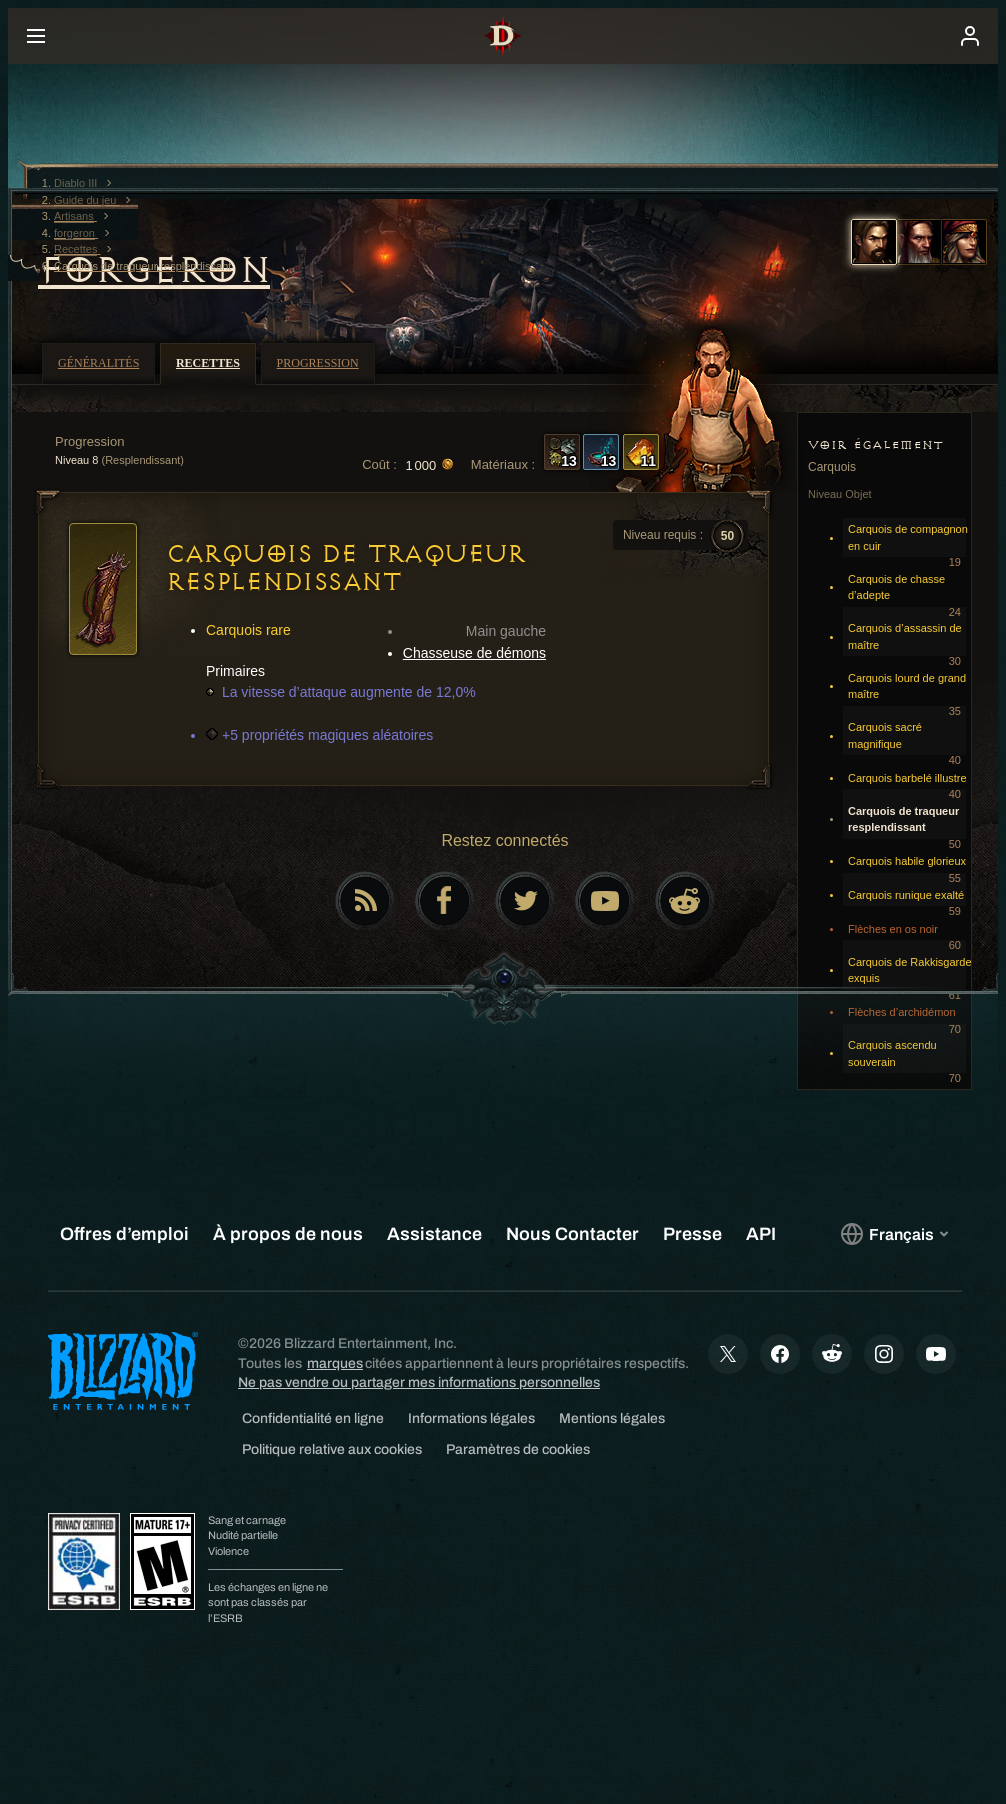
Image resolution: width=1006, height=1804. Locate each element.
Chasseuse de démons (474, 653)
